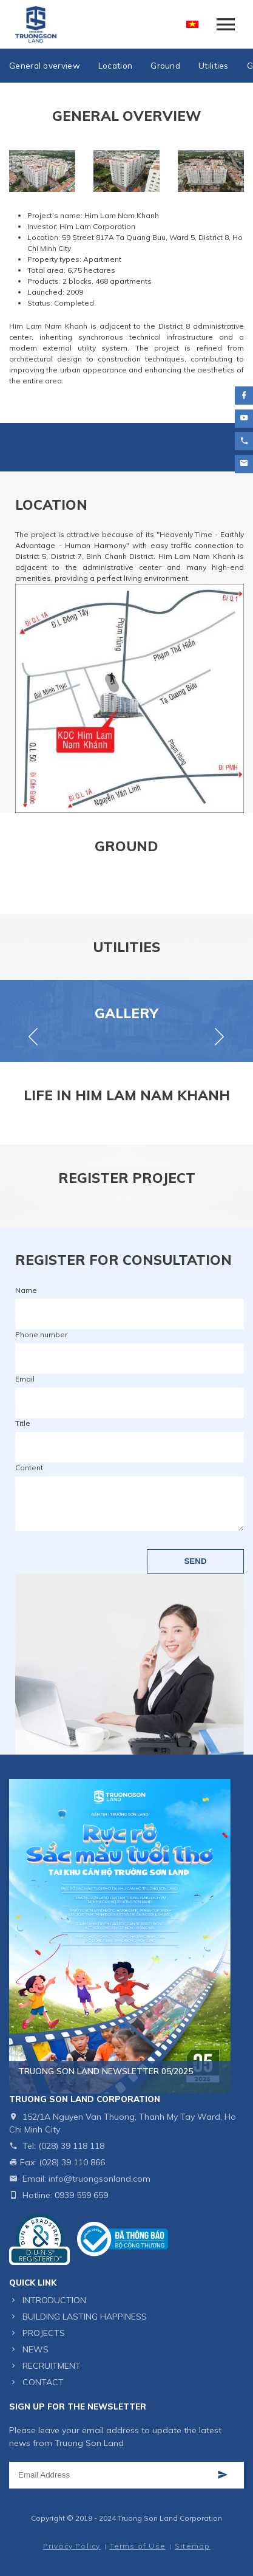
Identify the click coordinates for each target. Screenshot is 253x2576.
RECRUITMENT (51, 2365)
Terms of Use (138, 2545)
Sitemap (192, 2545)
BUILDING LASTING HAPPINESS (84, 2316)
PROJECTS (43, 2333)
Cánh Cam (166, 2528)
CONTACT (43, 2382)
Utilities (213, 65)
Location (115, 65)
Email (25, 1378)
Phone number (41, 1334)
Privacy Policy (72, 2545)
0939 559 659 (81, 2195)
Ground (165, 65)
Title (22, 1423)
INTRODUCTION (54, 2300)
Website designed (102, 2528)
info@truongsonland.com (99, 2178)
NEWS (35, 2349)
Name (26, 1290)
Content (29, 1467)
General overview (44, 65)
